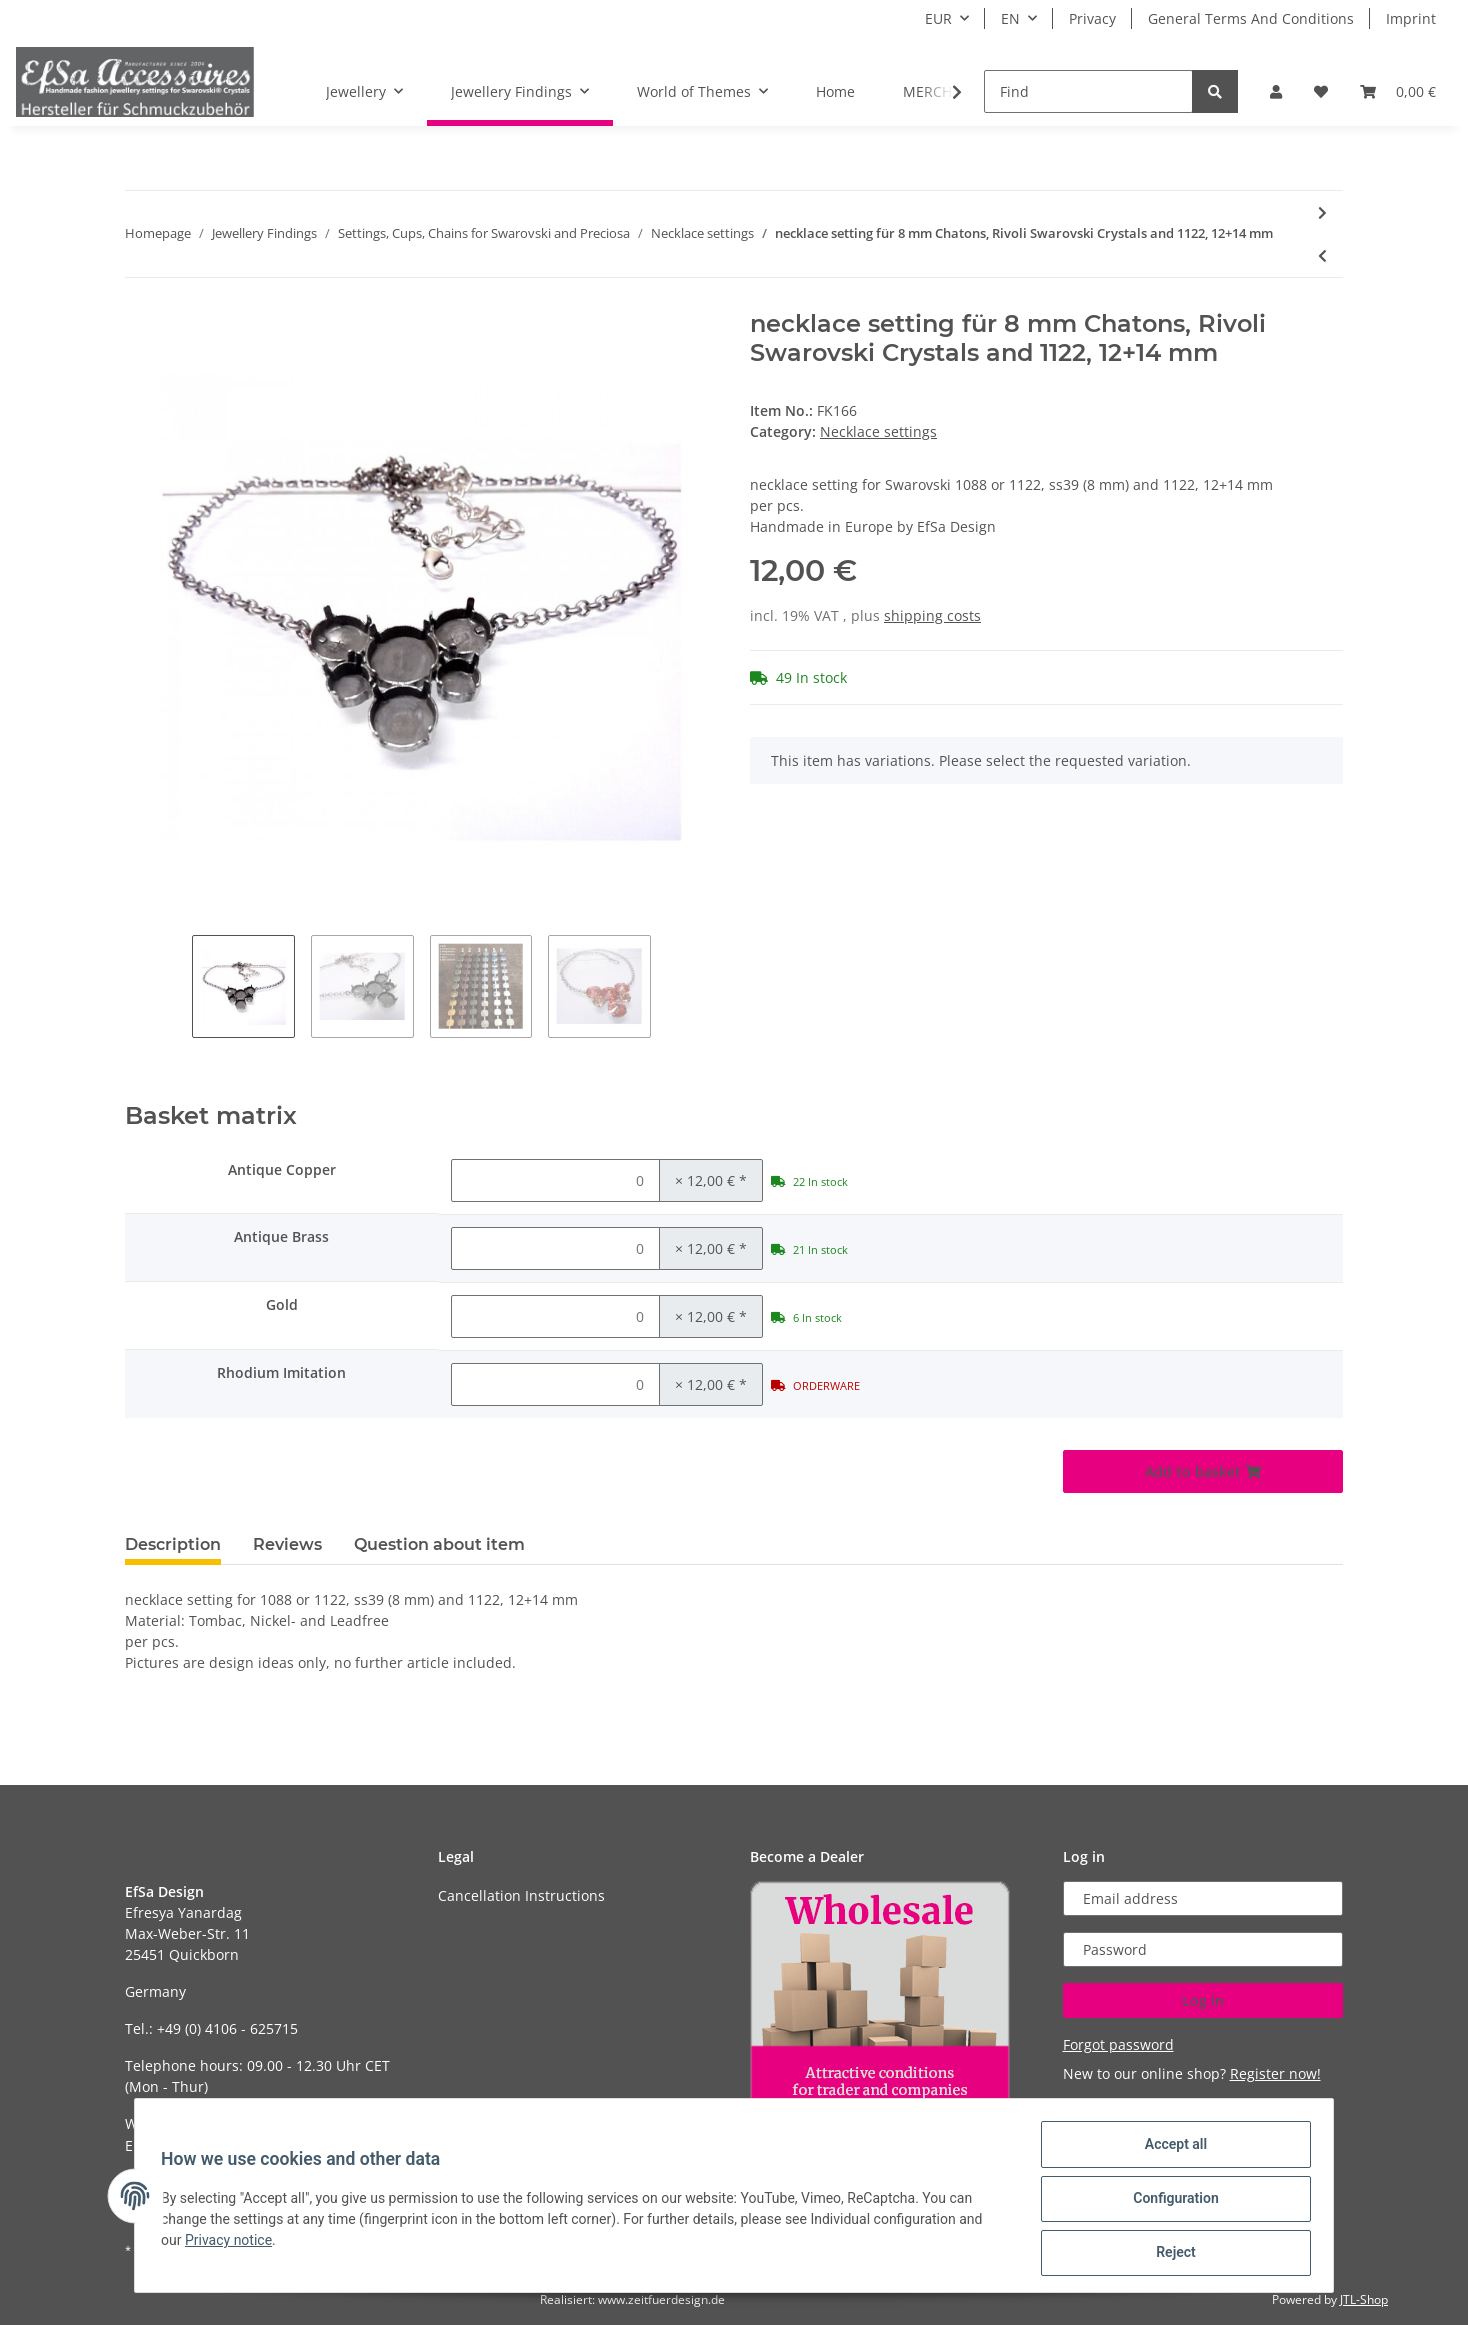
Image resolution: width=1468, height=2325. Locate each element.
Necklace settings (878, 431)
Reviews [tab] (287, 1544)
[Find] (1088, 91)
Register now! (1275, 2073)
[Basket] (1398, 91)
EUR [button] (938, 18)
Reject (1170, 2254)
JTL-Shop (1364, 2299)
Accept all (1170, 2150)
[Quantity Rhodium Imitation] (555, 1384)
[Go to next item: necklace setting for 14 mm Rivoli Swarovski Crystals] (1322, 212)
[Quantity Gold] (555, 1316)
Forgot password (1118, 2044)
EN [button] (1010, 18)
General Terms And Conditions (1251, 18)
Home (835, 91)
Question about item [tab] (439, 1544)
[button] (1276, 91)
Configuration (1169, 2202)
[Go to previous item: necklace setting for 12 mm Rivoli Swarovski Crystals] (1322, 255)
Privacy (1092, 18)
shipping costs (932, 615)
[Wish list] (1321, 91)
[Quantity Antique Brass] (555, 1248)
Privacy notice (234, 2244)
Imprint (1411, 18)
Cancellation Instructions (521, 1895)
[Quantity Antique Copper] (555, 1180)
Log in (1203, 2000)
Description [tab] (173, 1544)
